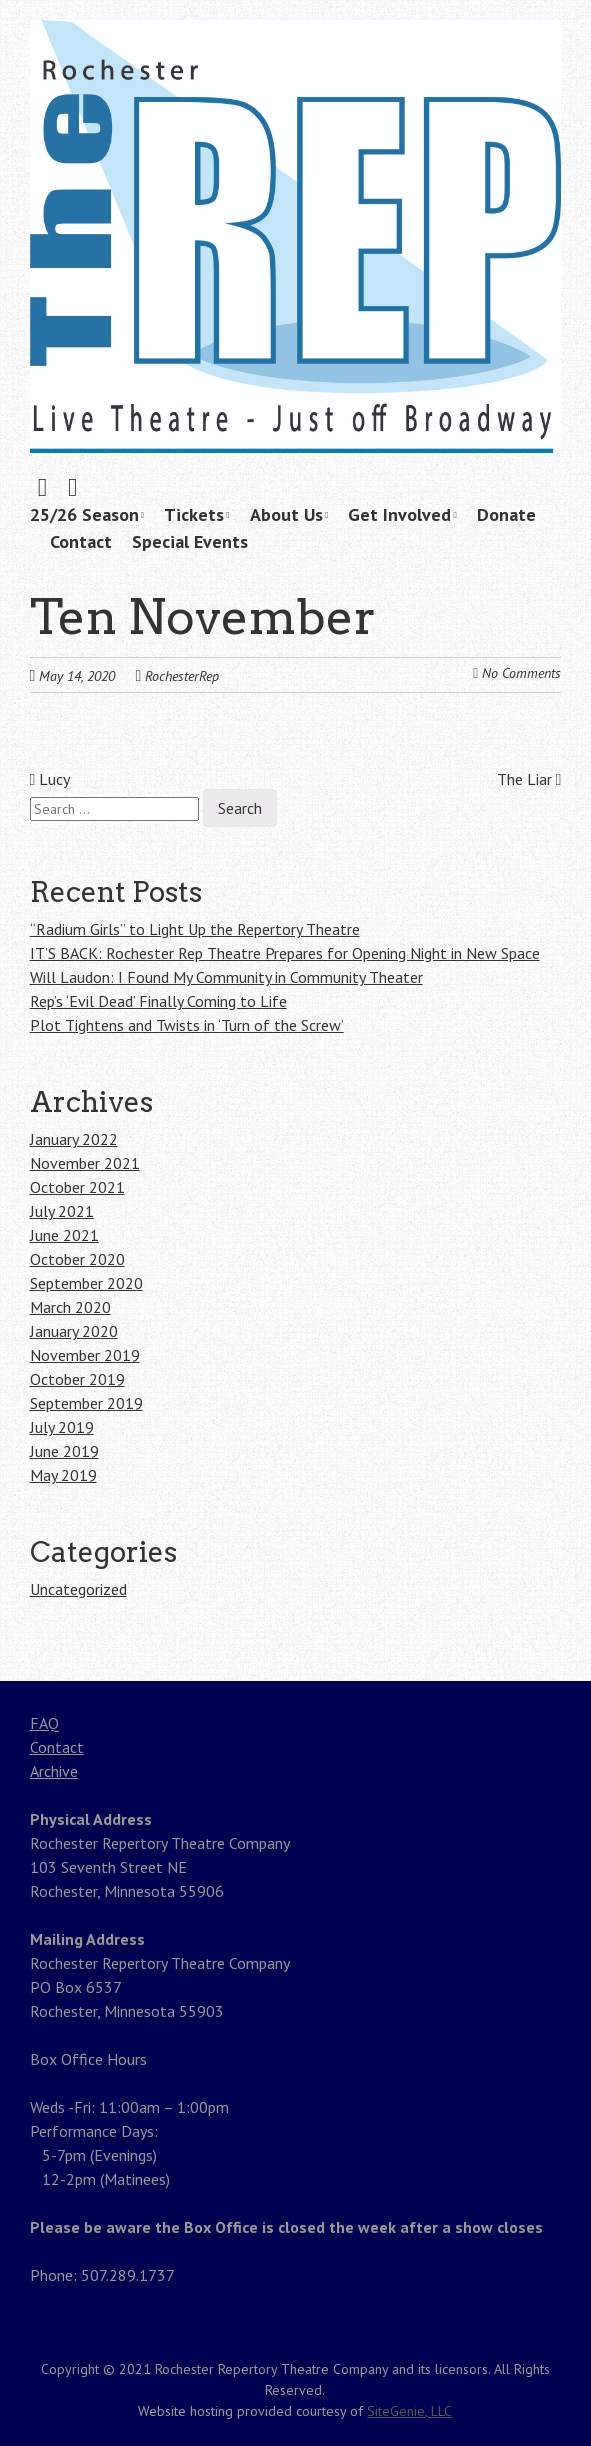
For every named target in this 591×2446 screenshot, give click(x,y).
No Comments (521, 673)
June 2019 (64, 1451)
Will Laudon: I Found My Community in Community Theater (226, 977)
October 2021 (77, 1187)
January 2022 (74, 1139)
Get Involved (399, 514)
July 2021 (62, 1211)
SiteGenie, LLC (409, 2411)
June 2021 (64, 1235)
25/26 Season (84, 514)
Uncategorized (78, 1589)
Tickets (194, 514)
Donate (506, 514)
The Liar (529, 779)
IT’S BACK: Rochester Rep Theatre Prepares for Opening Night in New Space (285, 953)
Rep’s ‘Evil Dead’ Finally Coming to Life (158, 1001)
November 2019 (85, 1355)
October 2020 (77, 1259)
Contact (81, 541)
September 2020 (86, 1283)
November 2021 (85, 1163)
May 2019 (63, 1475)
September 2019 (86, 1403)
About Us (286, 514)
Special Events (190, 541)
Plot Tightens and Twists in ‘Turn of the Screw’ (187, 1025)
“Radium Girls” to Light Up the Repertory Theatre (195, 929)
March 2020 (70, 1307)
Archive (54, 1771)
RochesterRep (182, 676)
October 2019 (77, 1379)
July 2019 (62, 1427)
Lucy (50, 779)
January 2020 (74, 1331)
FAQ (44, 1723)
